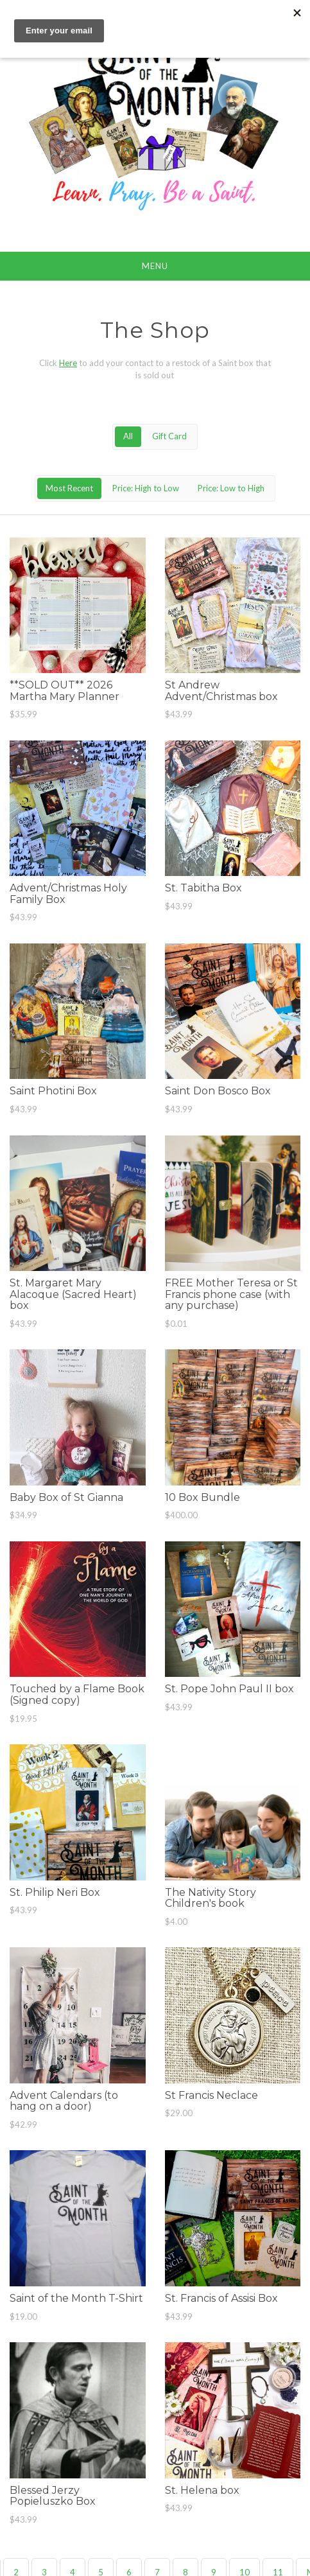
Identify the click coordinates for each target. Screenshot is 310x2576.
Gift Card (169, 436)
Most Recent (69, 488)
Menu (155, 266)
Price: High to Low (145, 488)
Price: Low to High (231, 488)
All (128, 436)
